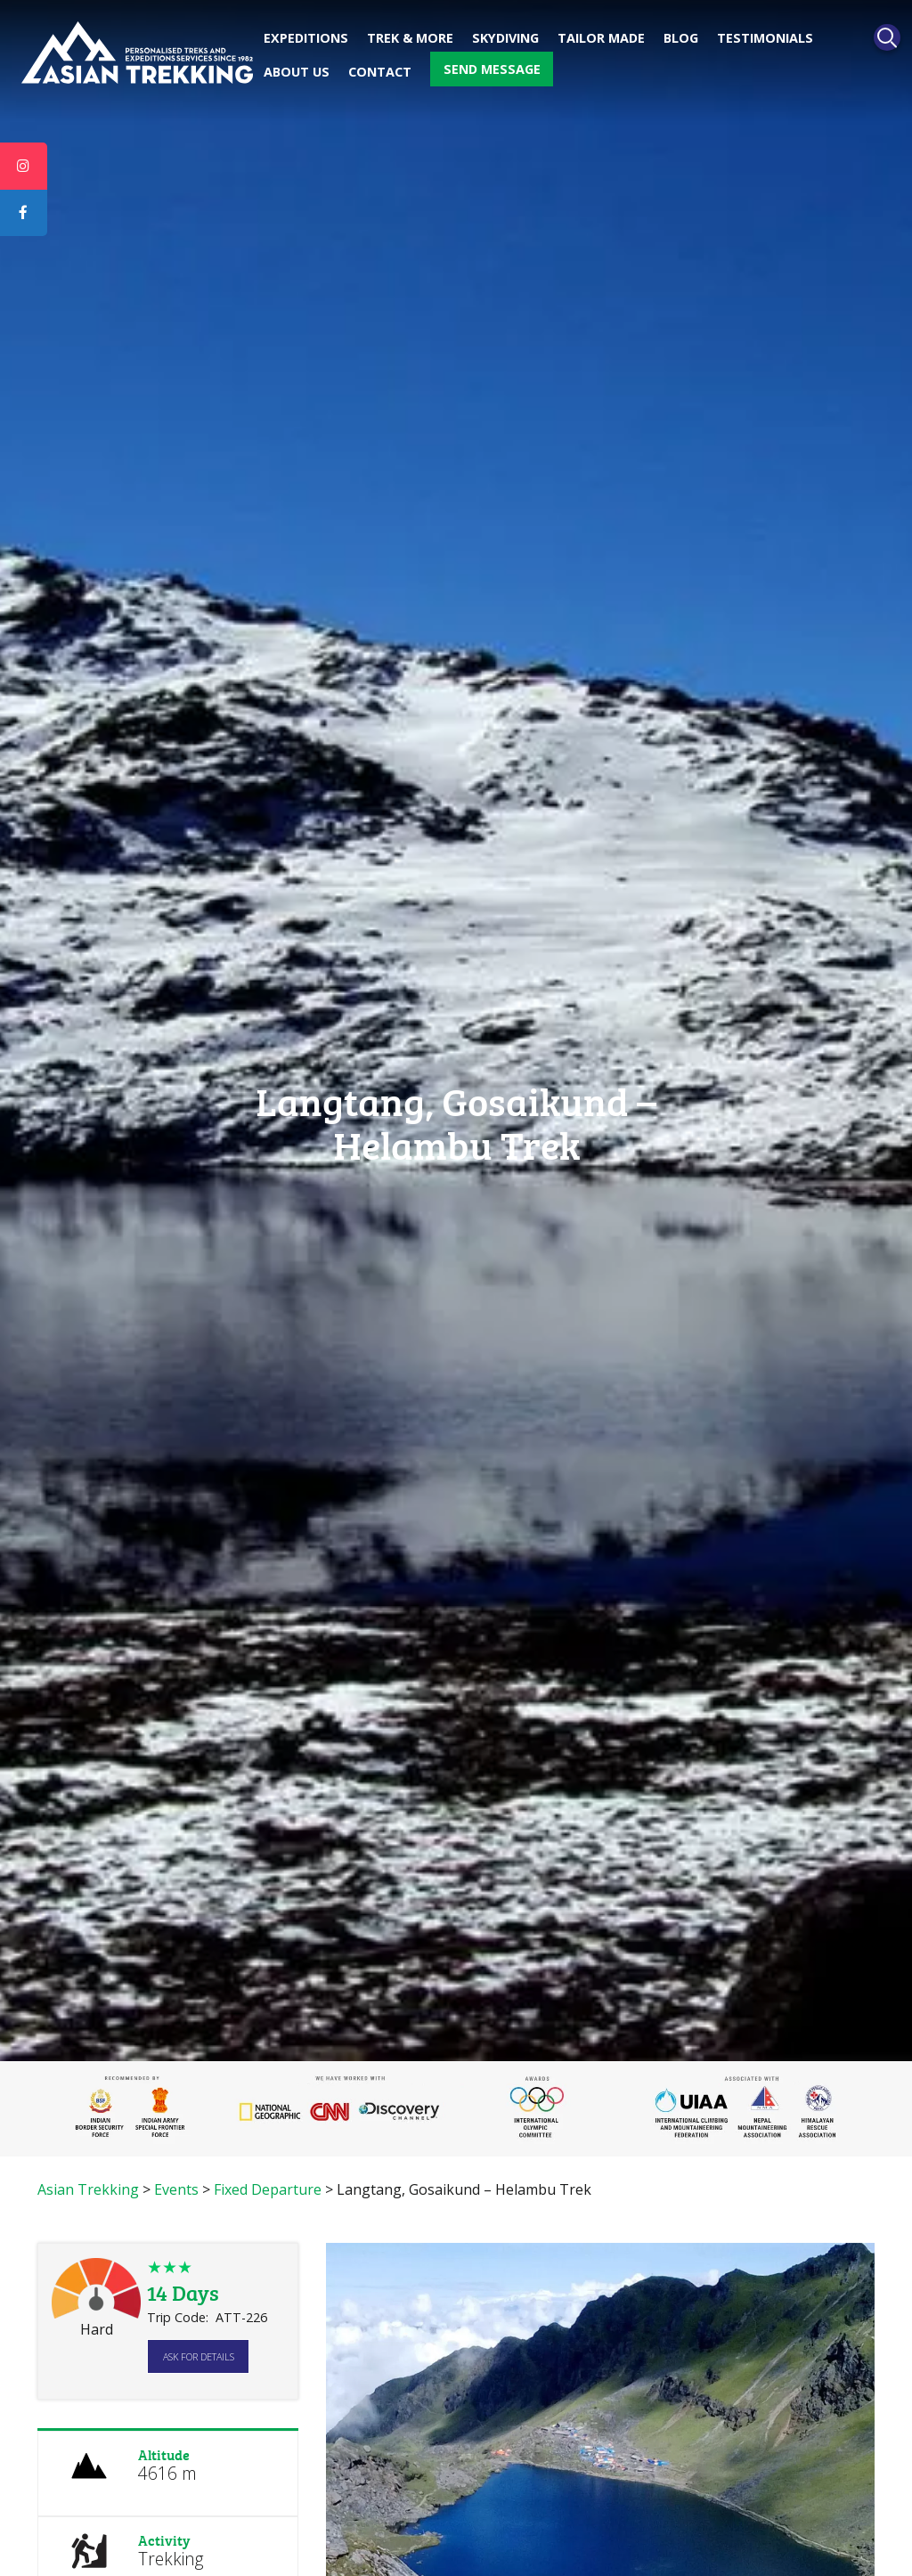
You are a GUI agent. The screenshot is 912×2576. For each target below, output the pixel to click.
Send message (492, 69)
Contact (379, 71)
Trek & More (410, 37)
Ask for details (198, 2356)
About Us (297, 71)
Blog (681, 37)
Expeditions (306, 37)
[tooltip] (24, 167)
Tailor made (601, 37)
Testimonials (765, 37)
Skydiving (505, 37)
